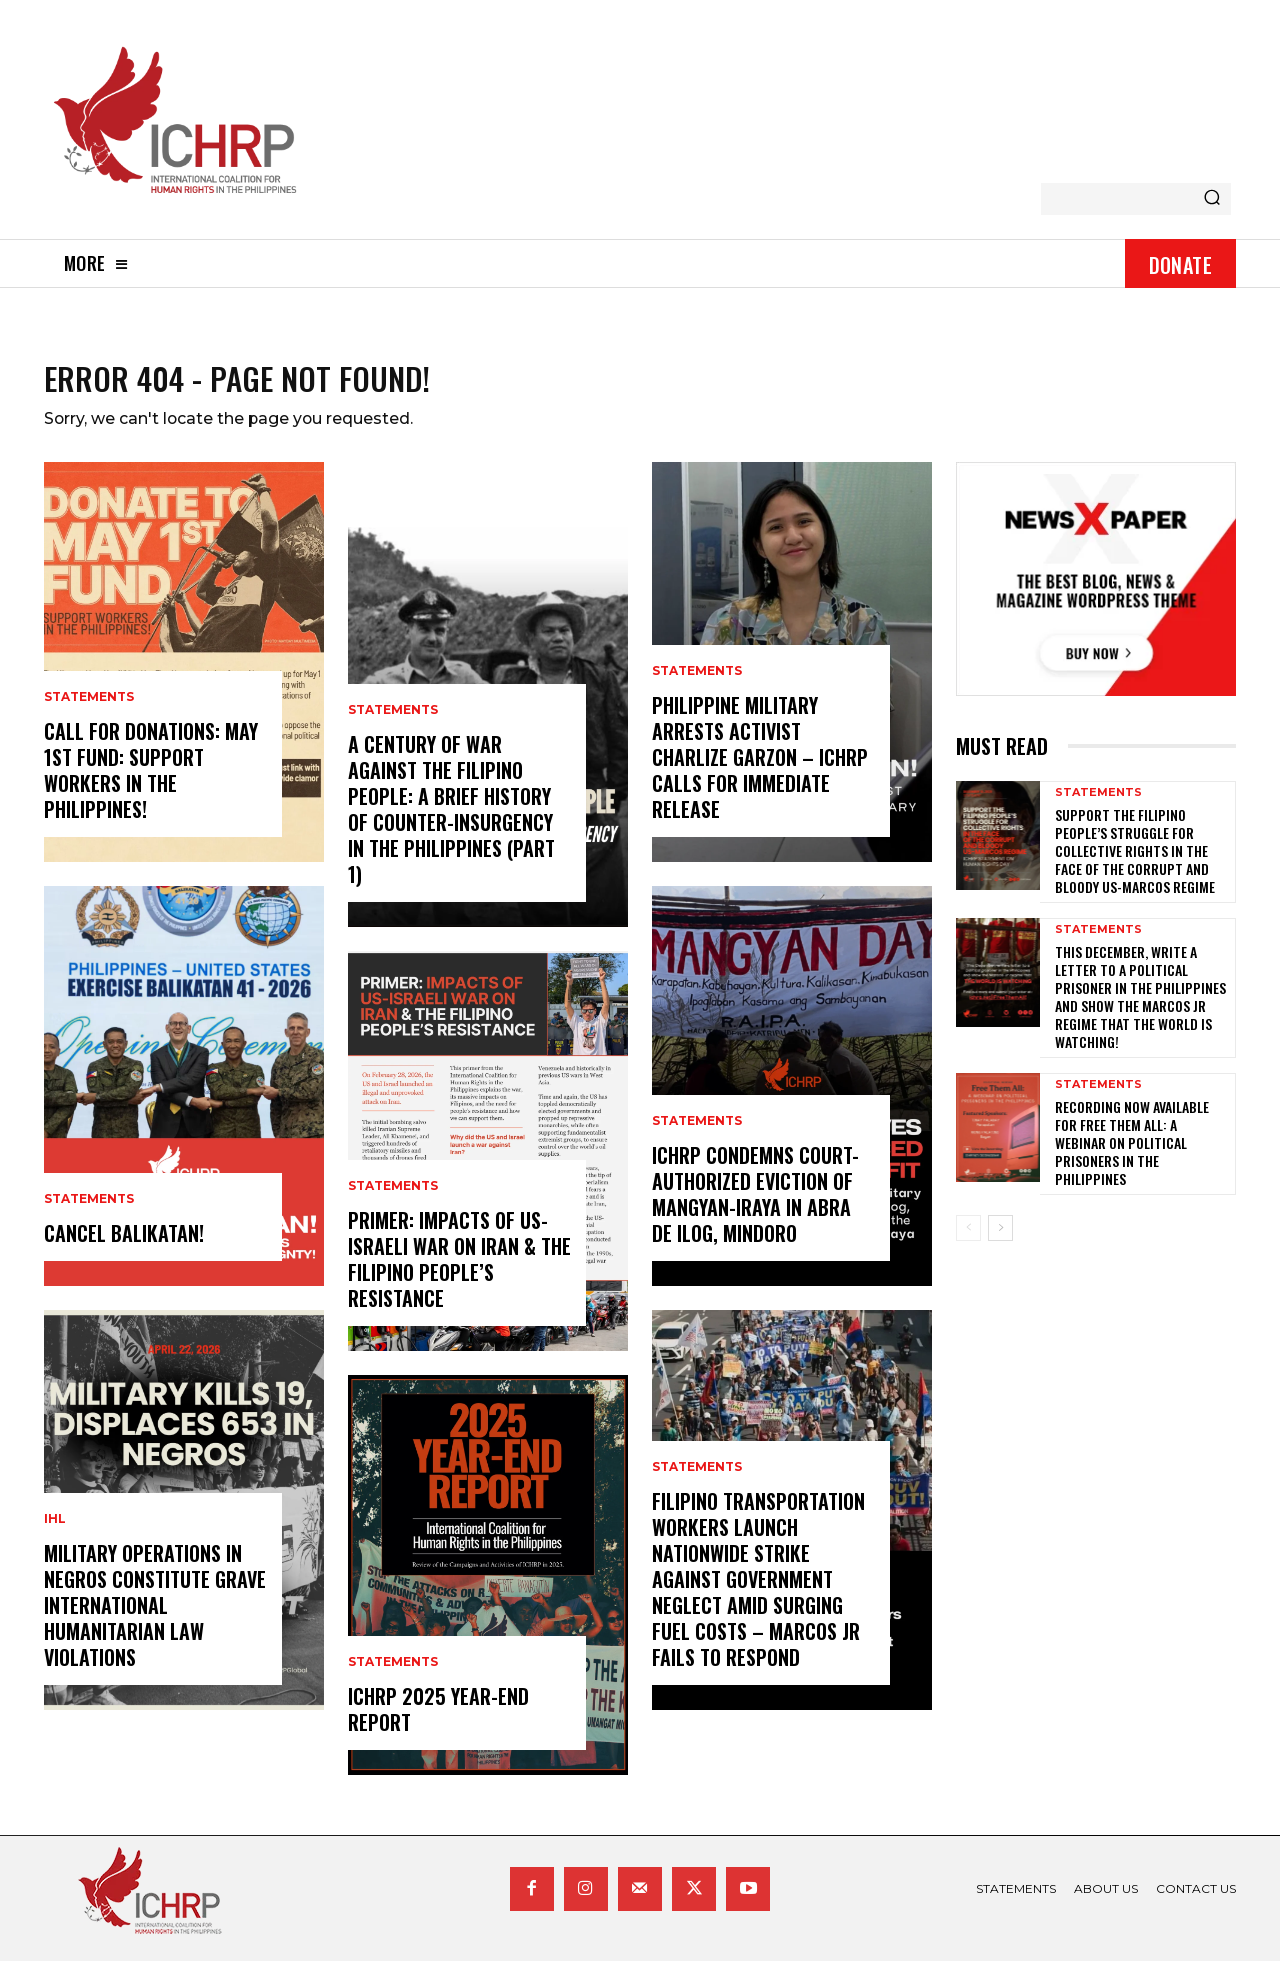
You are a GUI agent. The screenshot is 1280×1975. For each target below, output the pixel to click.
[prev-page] (968, 1241)
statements (89, 711)
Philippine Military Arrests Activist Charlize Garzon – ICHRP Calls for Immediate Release (760, 771)
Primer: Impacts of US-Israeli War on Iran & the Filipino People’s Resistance (459, 1273)
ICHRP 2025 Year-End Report (438, 1723)
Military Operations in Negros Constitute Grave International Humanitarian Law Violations (155, 1619)
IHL (55, 1533)
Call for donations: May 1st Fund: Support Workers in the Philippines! (151, 784)
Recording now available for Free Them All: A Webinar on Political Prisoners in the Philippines (1132, 1156)
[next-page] (1000, 1241)
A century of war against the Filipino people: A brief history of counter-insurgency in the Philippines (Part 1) (451, 823)
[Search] (1212, 199)
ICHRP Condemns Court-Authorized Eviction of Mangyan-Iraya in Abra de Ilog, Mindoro (755, 1208)
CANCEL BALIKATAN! (124, 1247)
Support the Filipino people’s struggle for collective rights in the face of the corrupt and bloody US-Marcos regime (1135, 864)
